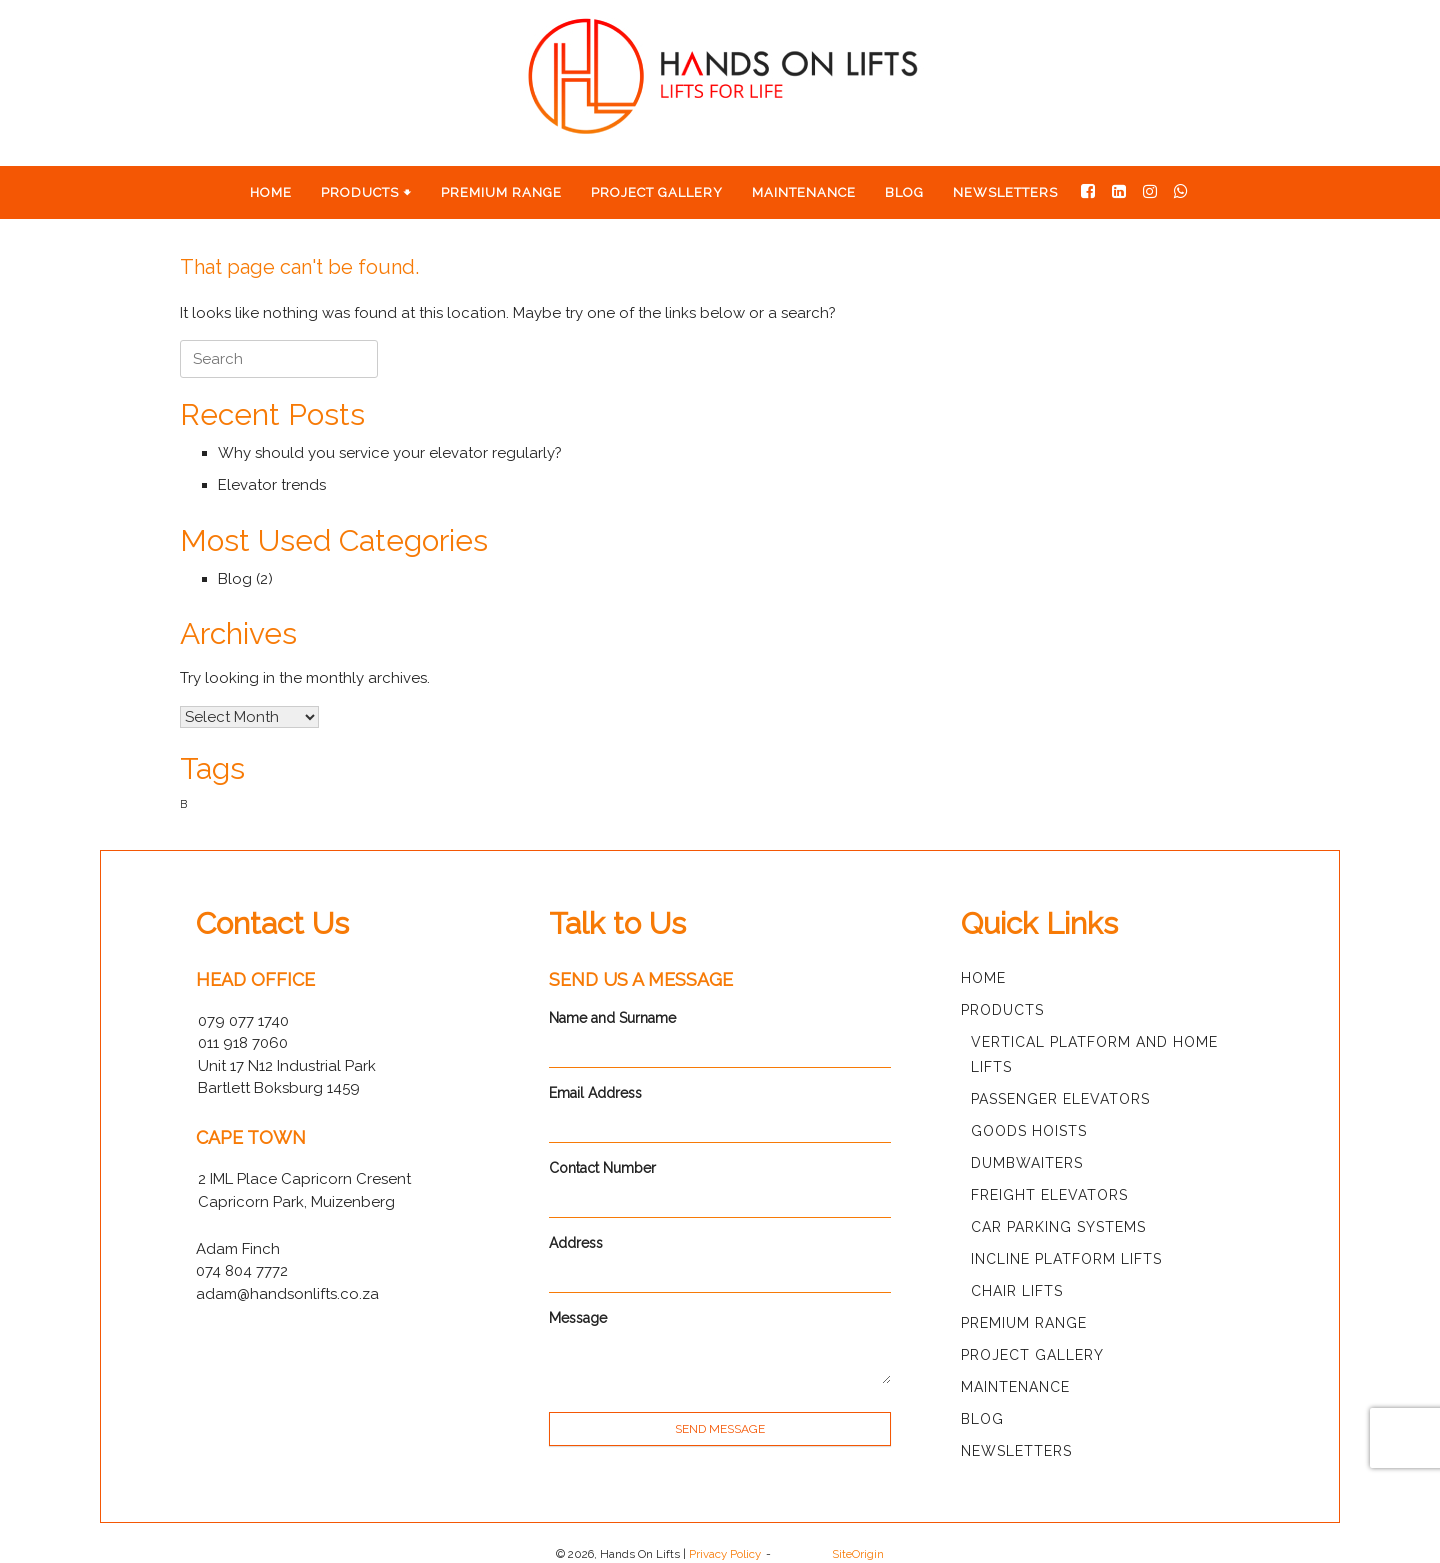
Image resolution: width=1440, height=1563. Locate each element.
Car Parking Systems (1058, 1227)
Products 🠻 (366, 192)
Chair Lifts (1017, 1291)
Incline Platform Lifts (1066, 1259)
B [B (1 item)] (183, 804)
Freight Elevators (1049, 1195)
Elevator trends (272, 485)
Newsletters (1005, 192)
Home (271, 192)
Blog (904, 192)
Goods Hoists (1029, 1131)
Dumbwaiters (1027, 1163)
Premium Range (501, 192)
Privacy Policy (725, 1554)
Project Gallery (657, 192)
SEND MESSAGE (720, 1429)
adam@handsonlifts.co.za (287, 1294)
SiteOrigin (858, 1554)
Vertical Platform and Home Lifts (1094, 1054)
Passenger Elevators (1060, 1099)
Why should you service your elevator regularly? (390, 453)
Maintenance (804, 192)
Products (1002, 1010)
